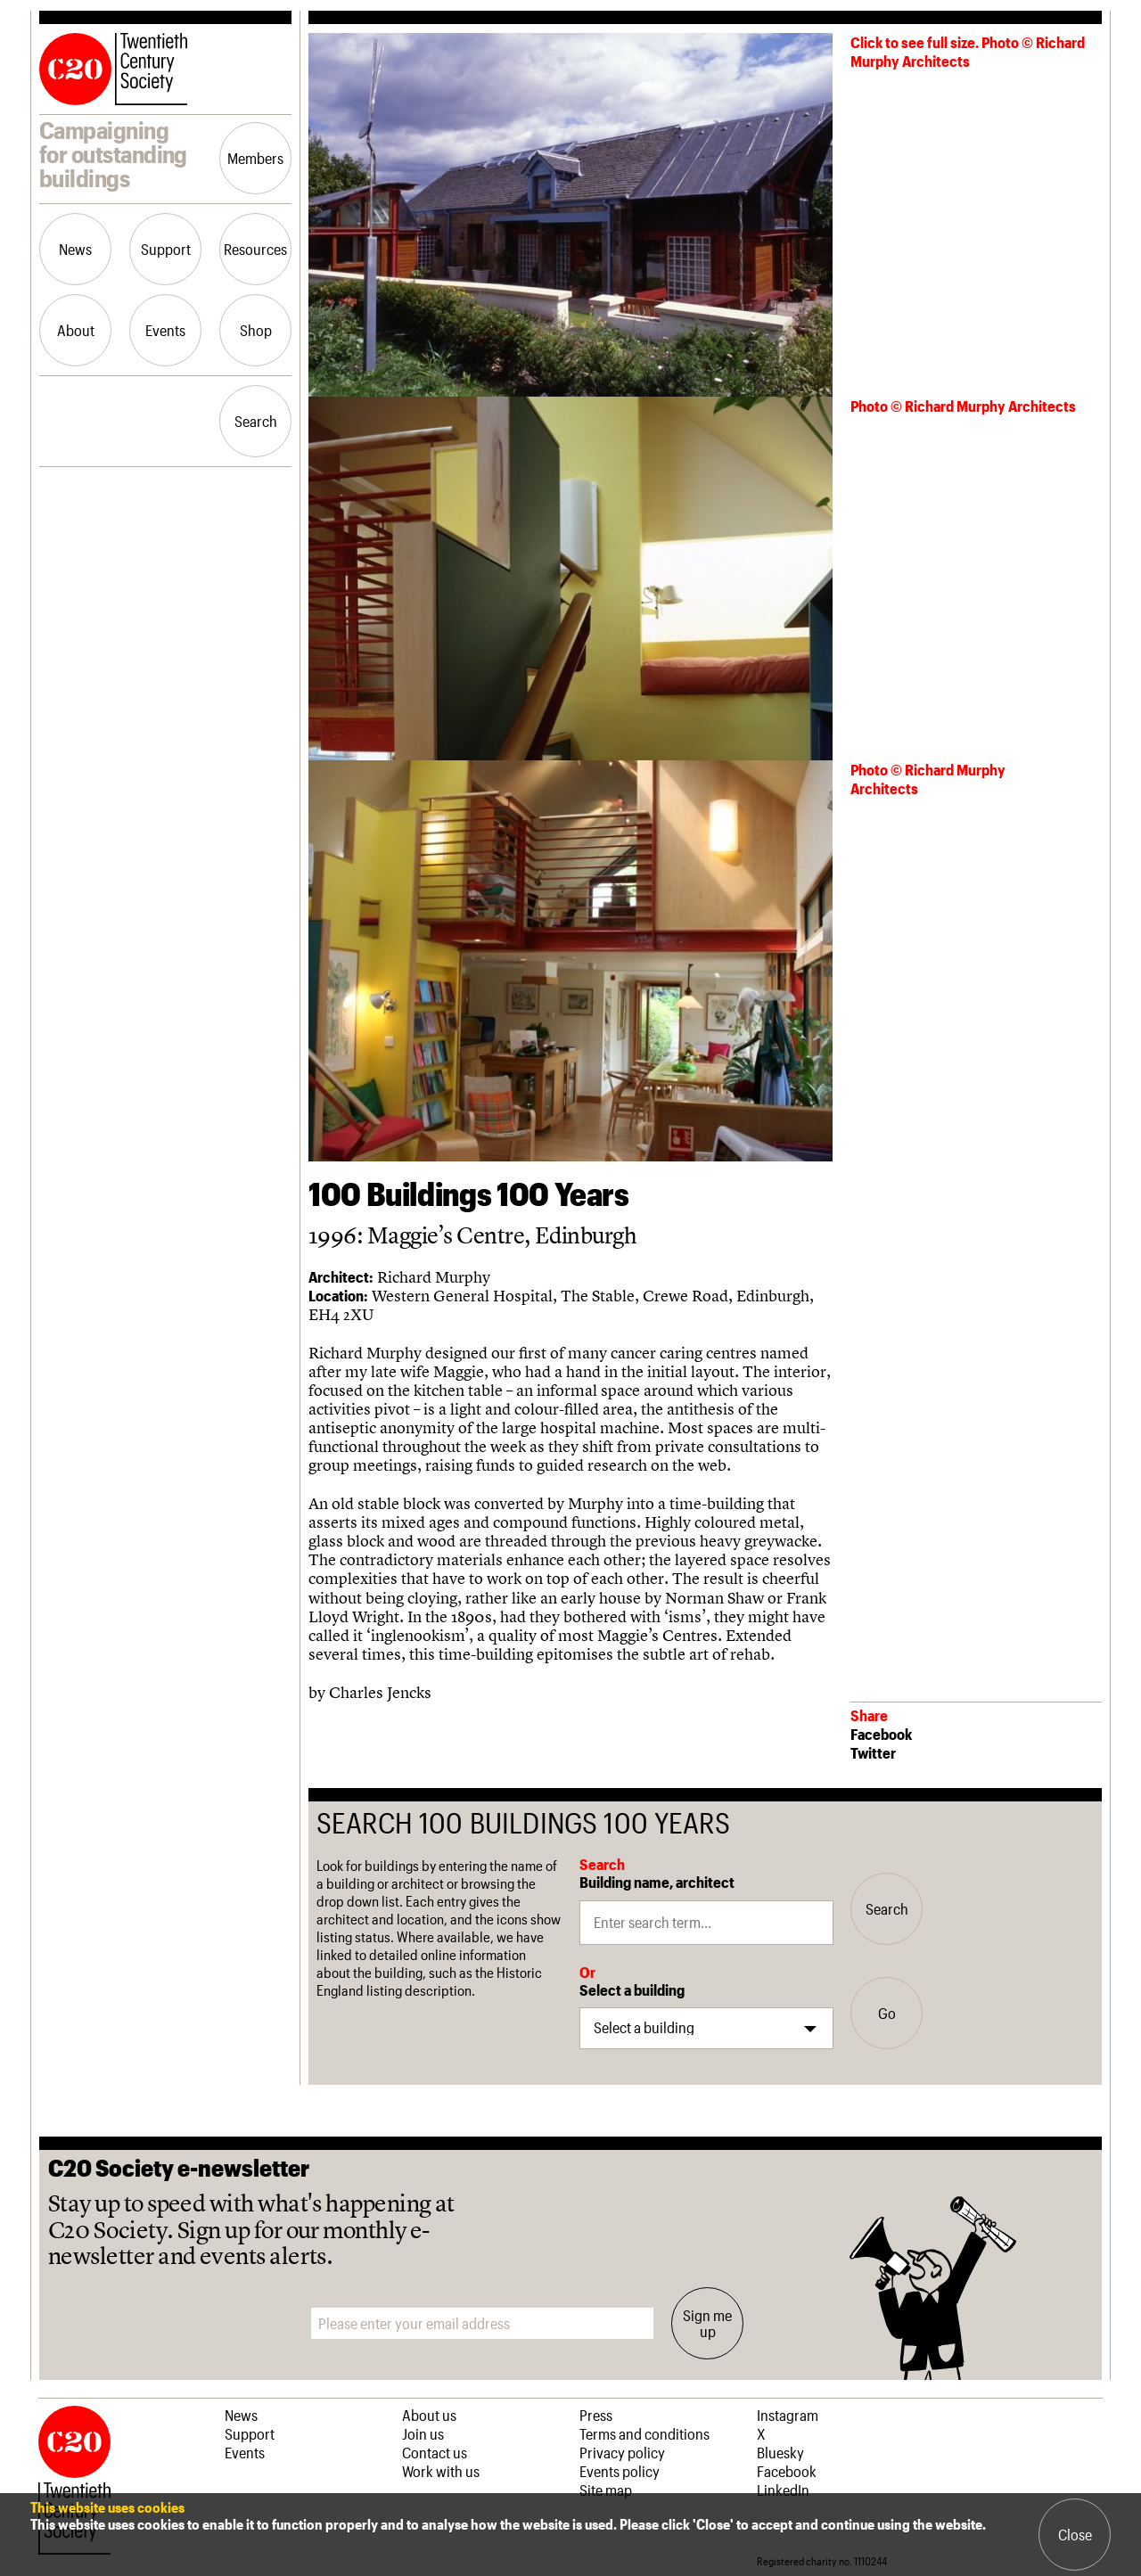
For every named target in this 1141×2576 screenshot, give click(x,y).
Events (165, 330)
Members (255, 158)
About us (429, 2415)
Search (255, 421)
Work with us (441, 2471)
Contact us (434, 2452)
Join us (423, 2433)
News (75, 249)
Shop (256, 330)
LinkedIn (783, 2489)
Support (166, 249)
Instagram (787, 2415)
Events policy (619, 2471)
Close (1075, 2534)
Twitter (873, 1752)
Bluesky (780, 2452)
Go (887, 2013)
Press (595, 2415)
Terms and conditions (644, 2433)
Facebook (881, 1734)
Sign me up (707, 2323)
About (75, 330)
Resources (255, 249)
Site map (605, 2489)
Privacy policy (622, 2452)
